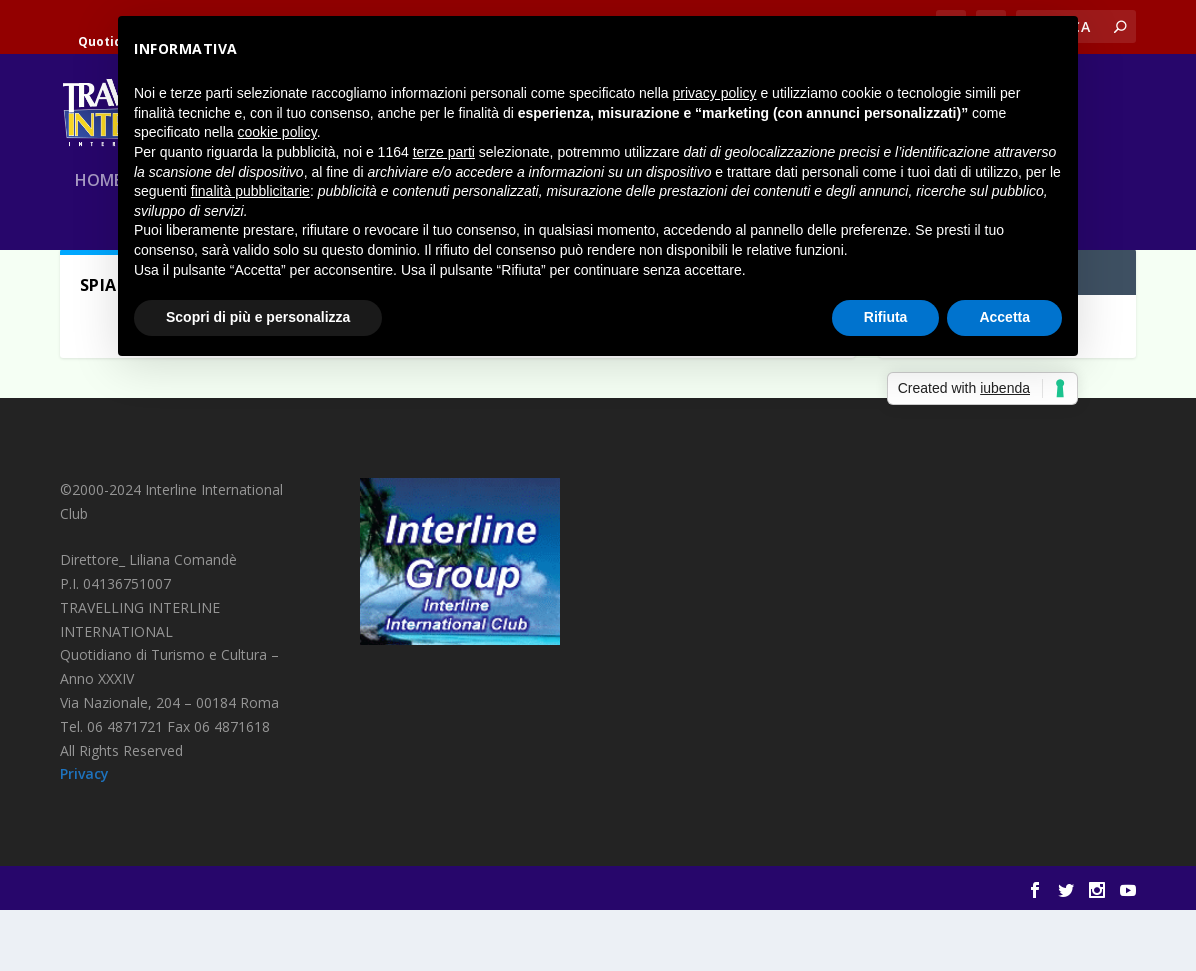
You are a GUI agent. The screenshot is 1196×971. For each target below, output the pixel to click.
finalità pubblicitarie (250, 191)
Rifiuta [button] (886, 317)
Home (98, 202)
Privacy (84, 834)
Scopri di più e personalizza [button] (258, 317)
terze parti (444, 152)
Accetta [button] (1004, 317)
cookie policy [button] (277, 132)
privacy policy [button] (715, 93)
